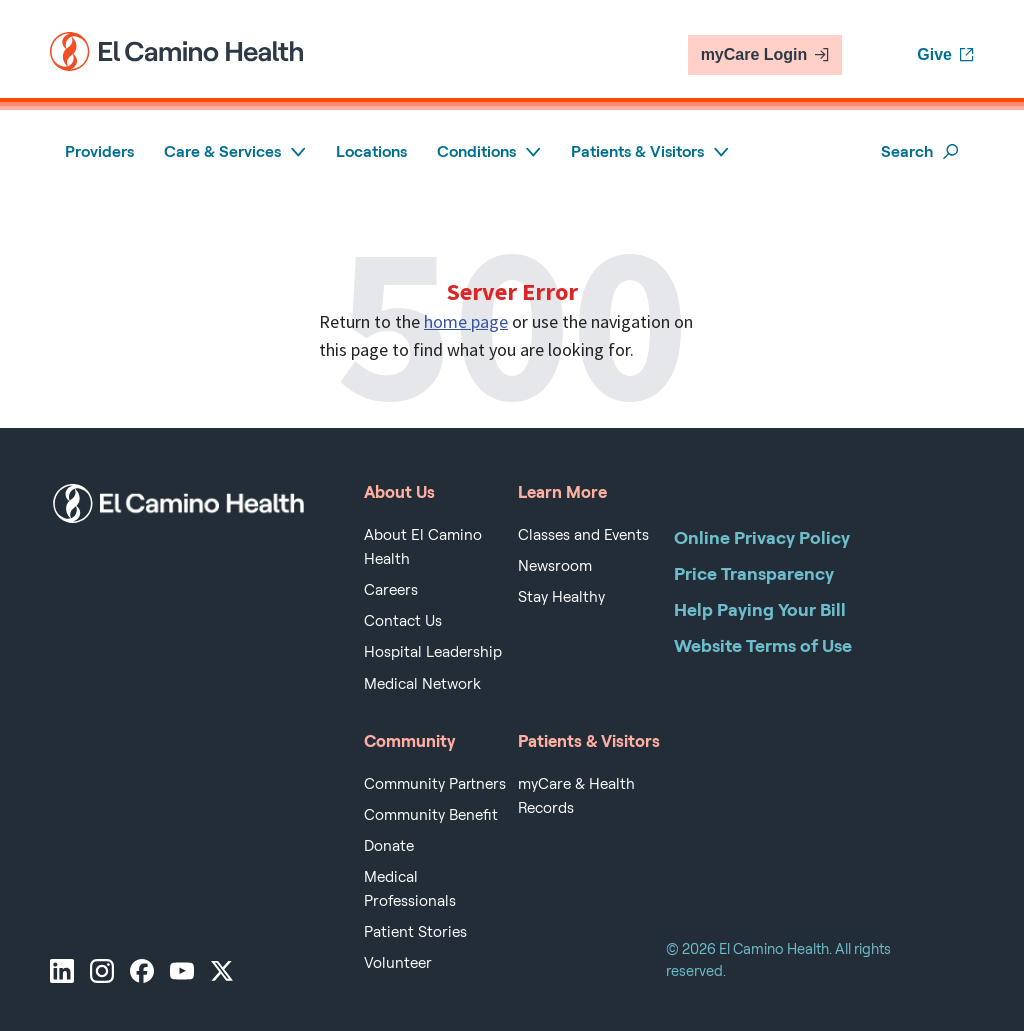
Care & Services (235, 151)
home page (466, 321)
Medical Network (422, 684)
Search (920, 151)
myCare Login (765, 54)
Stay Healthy (561, 597)
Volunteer (398, 963)
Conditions (489, 151)
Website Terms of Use (763, 645)
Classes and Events (583, 535)
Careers (391, 590)
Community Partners (435, 784)
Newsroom (555, 566)
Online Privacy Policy (762, 537)
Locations (371, 151)
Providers (99, 151)
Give (945, 54)
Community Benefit (431, 815)
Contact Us (403, 621)
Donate (389, 846)
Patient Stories (415, 932)
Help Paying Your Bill (760, 609)
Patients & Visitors (650, 151)
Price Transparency (754, 573)
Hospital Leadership (433, 652)
